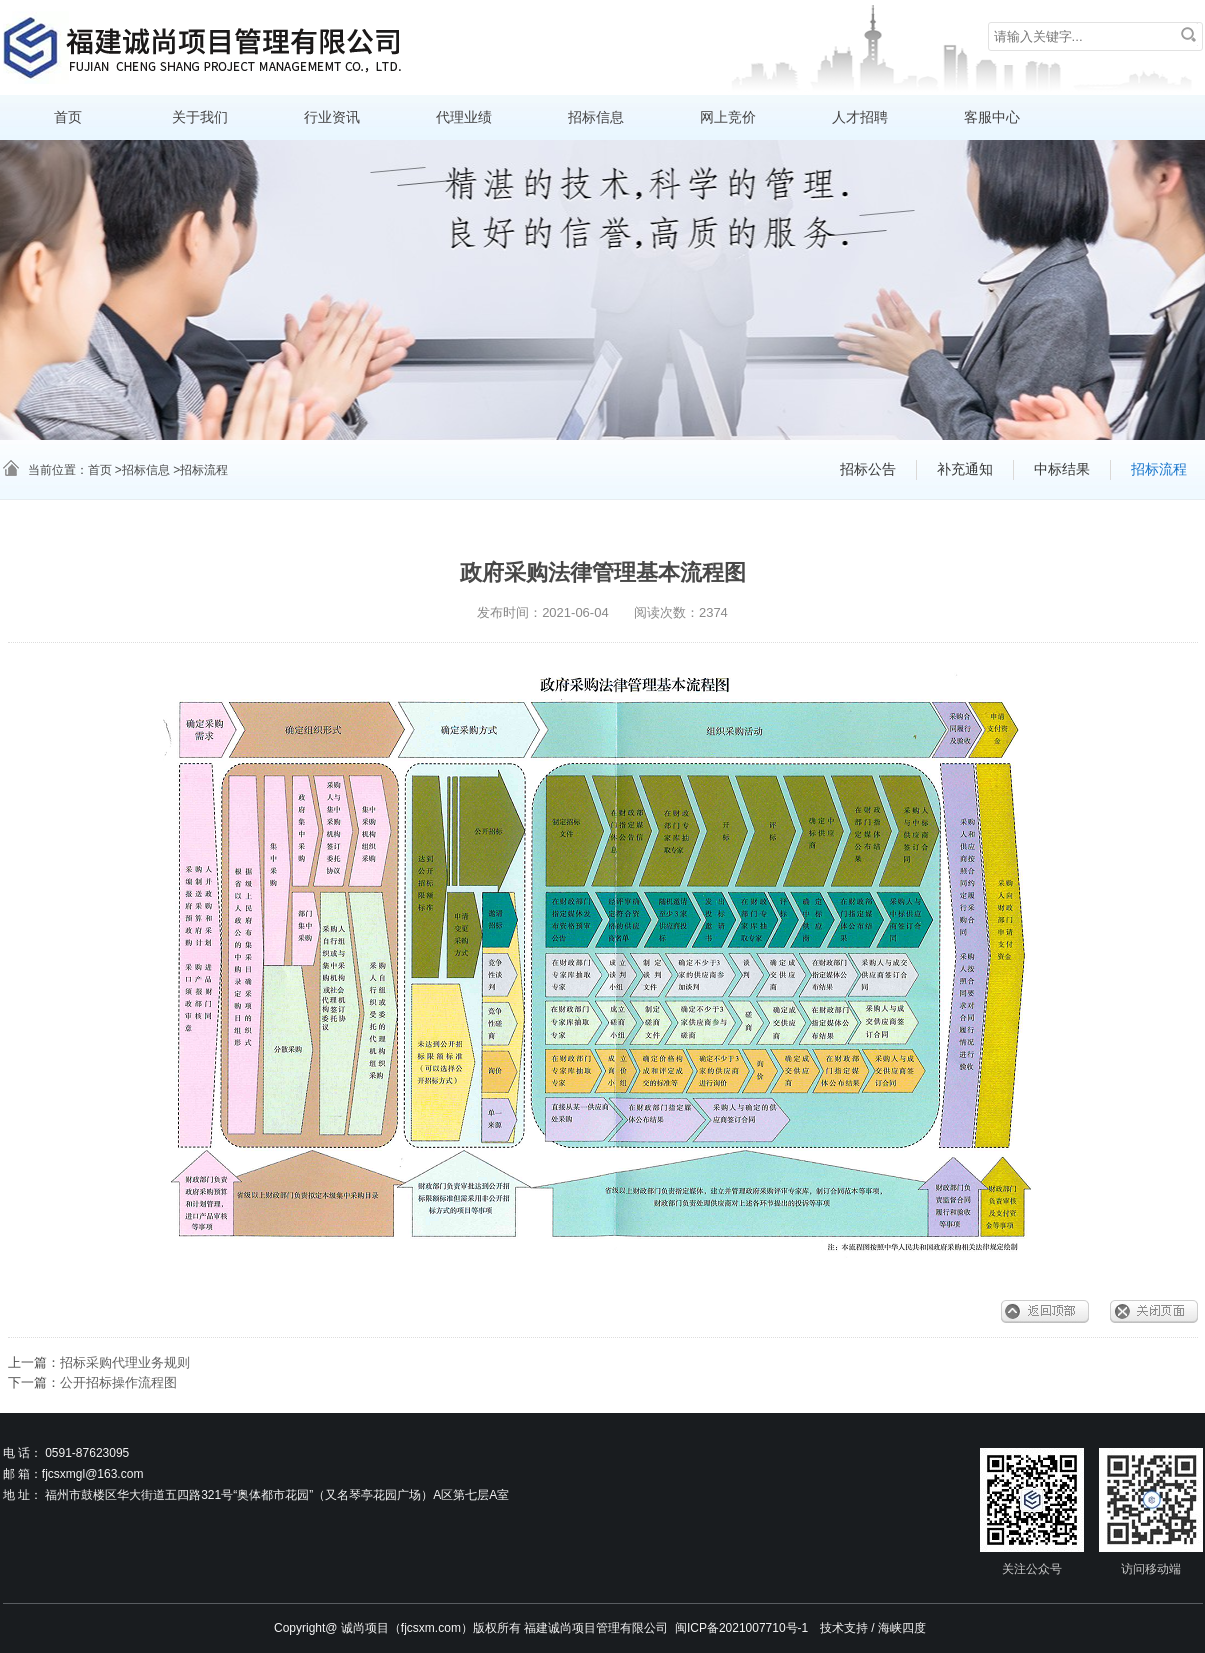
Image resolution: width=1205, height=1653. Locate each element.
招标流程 (1159, 469)
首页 (68, 117)
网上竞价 (728, 117)
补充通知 (965, 469)
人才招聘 (860, 117)
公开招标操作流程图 (118, 1382)
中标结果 (1062, 469)
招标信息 (596, 117)
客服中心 (992, 117)
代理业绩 (464, 117)
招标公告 (868, 469)
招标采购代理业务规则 (125, 1362)
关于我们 (200, 117)
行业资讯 (332, 117)
